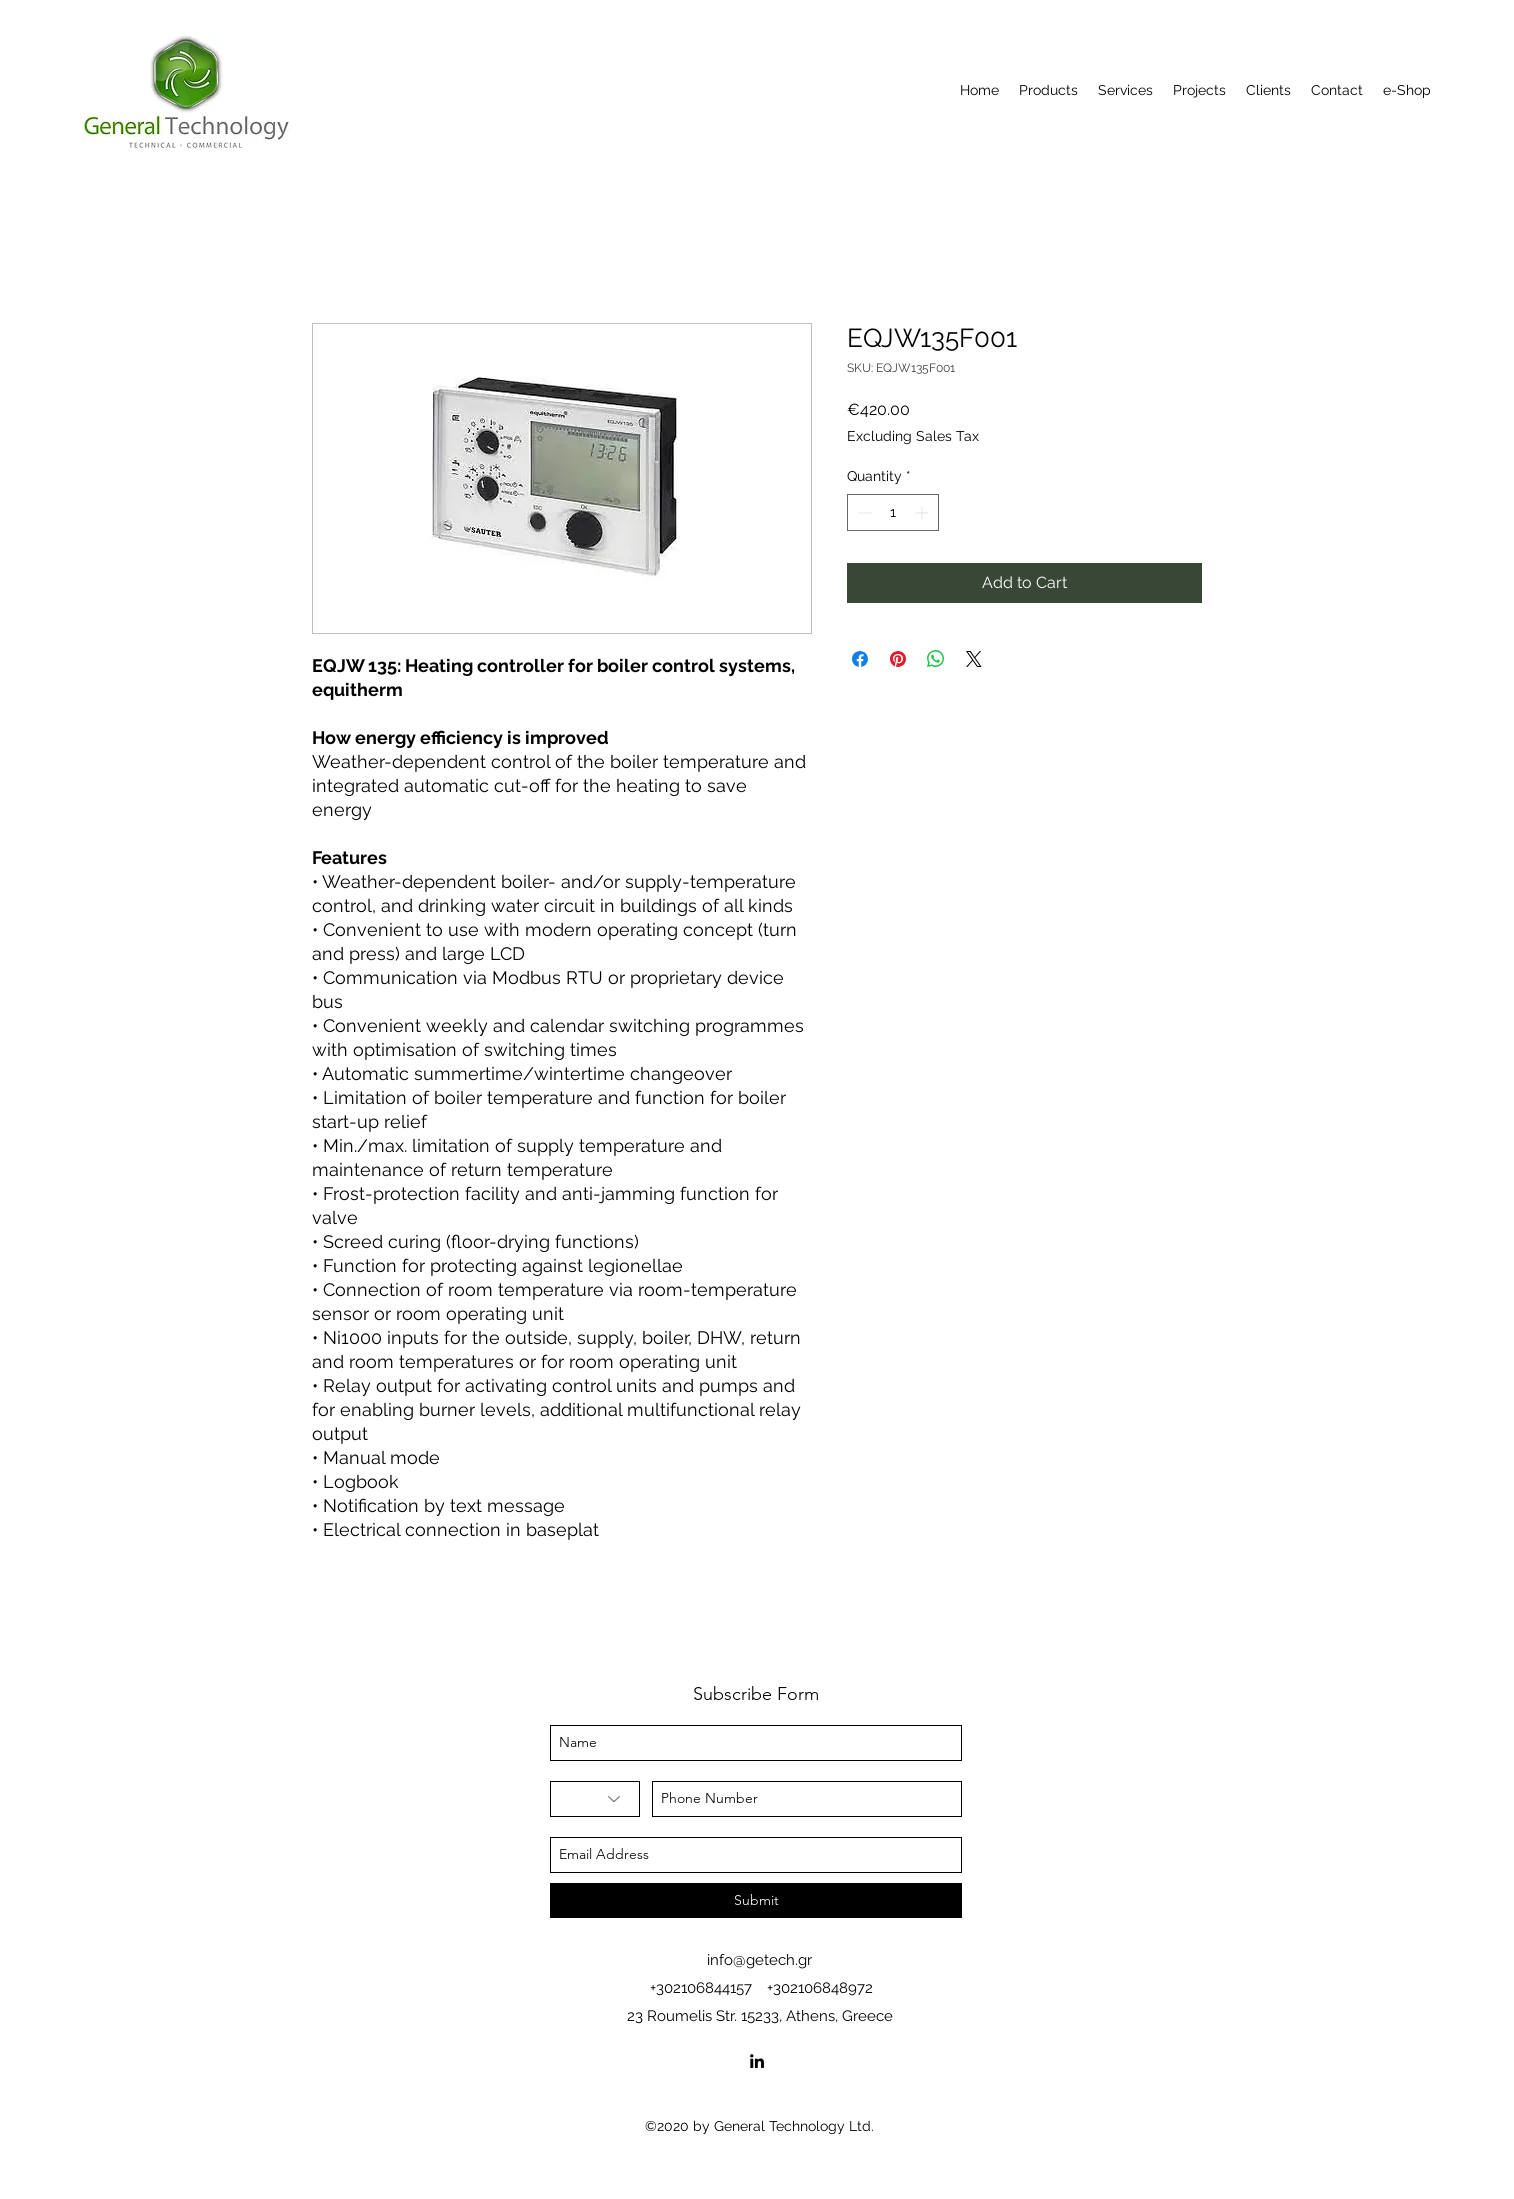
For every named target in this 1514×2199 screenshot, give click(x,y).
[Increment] (923, 512)
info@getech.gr (759, 1960)
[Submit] (756, 1900)
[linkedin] (757, 2061)
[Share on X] (974, 659)
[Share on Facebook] (860, 659)
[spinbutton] (893, 512)
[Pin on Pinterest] (898, 659)
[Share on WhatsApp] (936, 659)
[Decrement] (862, 512)
